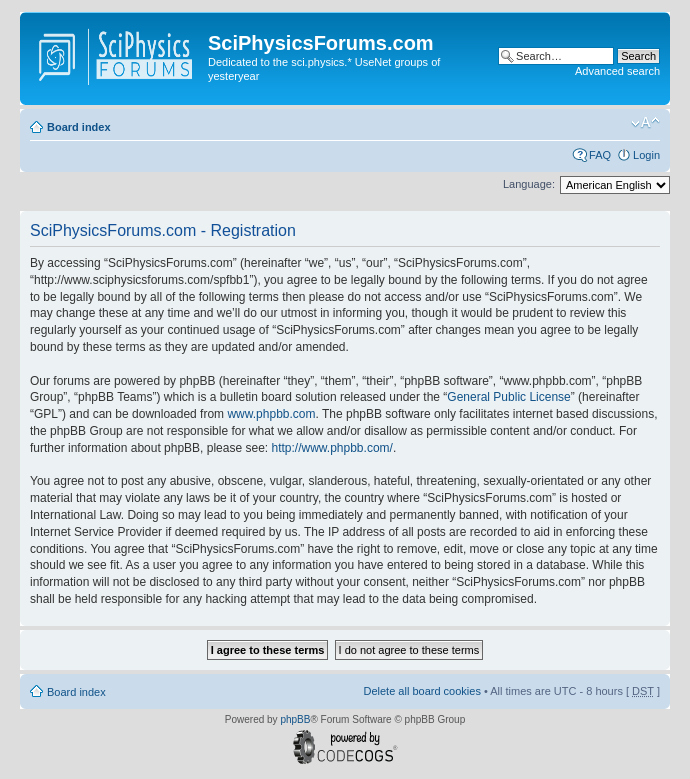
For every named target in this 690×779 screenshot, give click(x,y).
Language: (529, 184)
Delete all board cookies (421, 691)
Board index (79, 127)
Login (646, 155)
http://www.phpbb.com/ (331, 448)
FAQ (600, 155)
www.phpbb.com (271, 414)
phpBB (295, 719)
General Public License (508, 397)
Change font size (645, 123)
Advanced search (617, 71)
